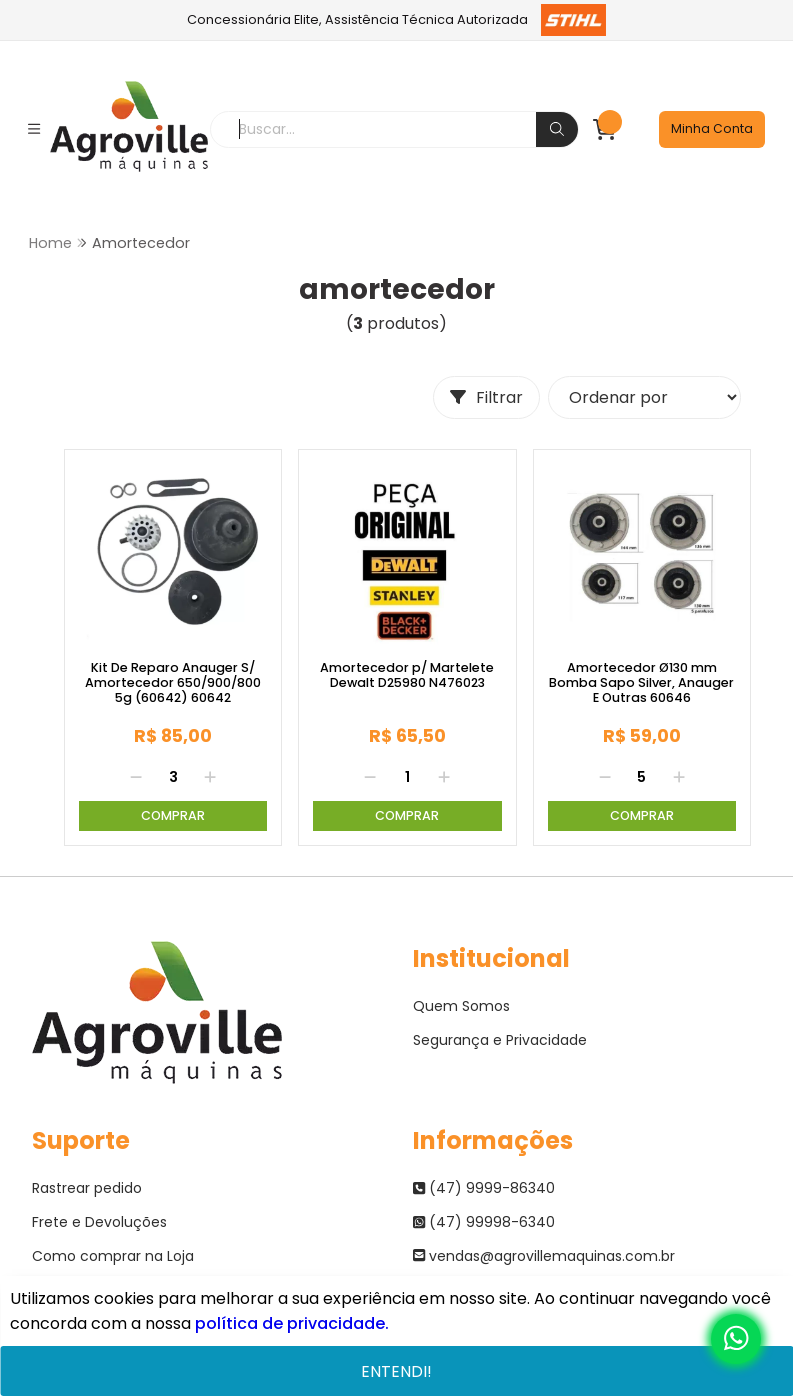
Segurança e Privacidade (500, 1040)
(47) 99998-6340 (484, 1222)
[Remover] (136, 777)
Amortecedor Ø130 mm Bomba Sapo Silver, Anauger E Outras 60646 (641, 683)
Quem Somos (461, 1006)
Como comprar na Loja (113, 1256)
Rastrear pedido (87, 1188)
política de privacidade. (292, 1323)
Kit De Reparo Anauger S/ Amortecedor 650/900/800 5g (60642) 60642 (173, 683)
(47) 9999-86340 (484, 1188)
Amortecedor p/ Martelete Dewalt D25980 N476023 (407, 675)
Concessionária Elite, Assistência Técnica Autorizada (396, 20)
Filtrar (486, 397)
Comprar (173, 815)
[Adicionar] (210, 777)
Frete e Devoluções (99, 1222)
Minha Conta (712, 128)
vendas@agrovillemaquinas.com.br (544, 1256)
